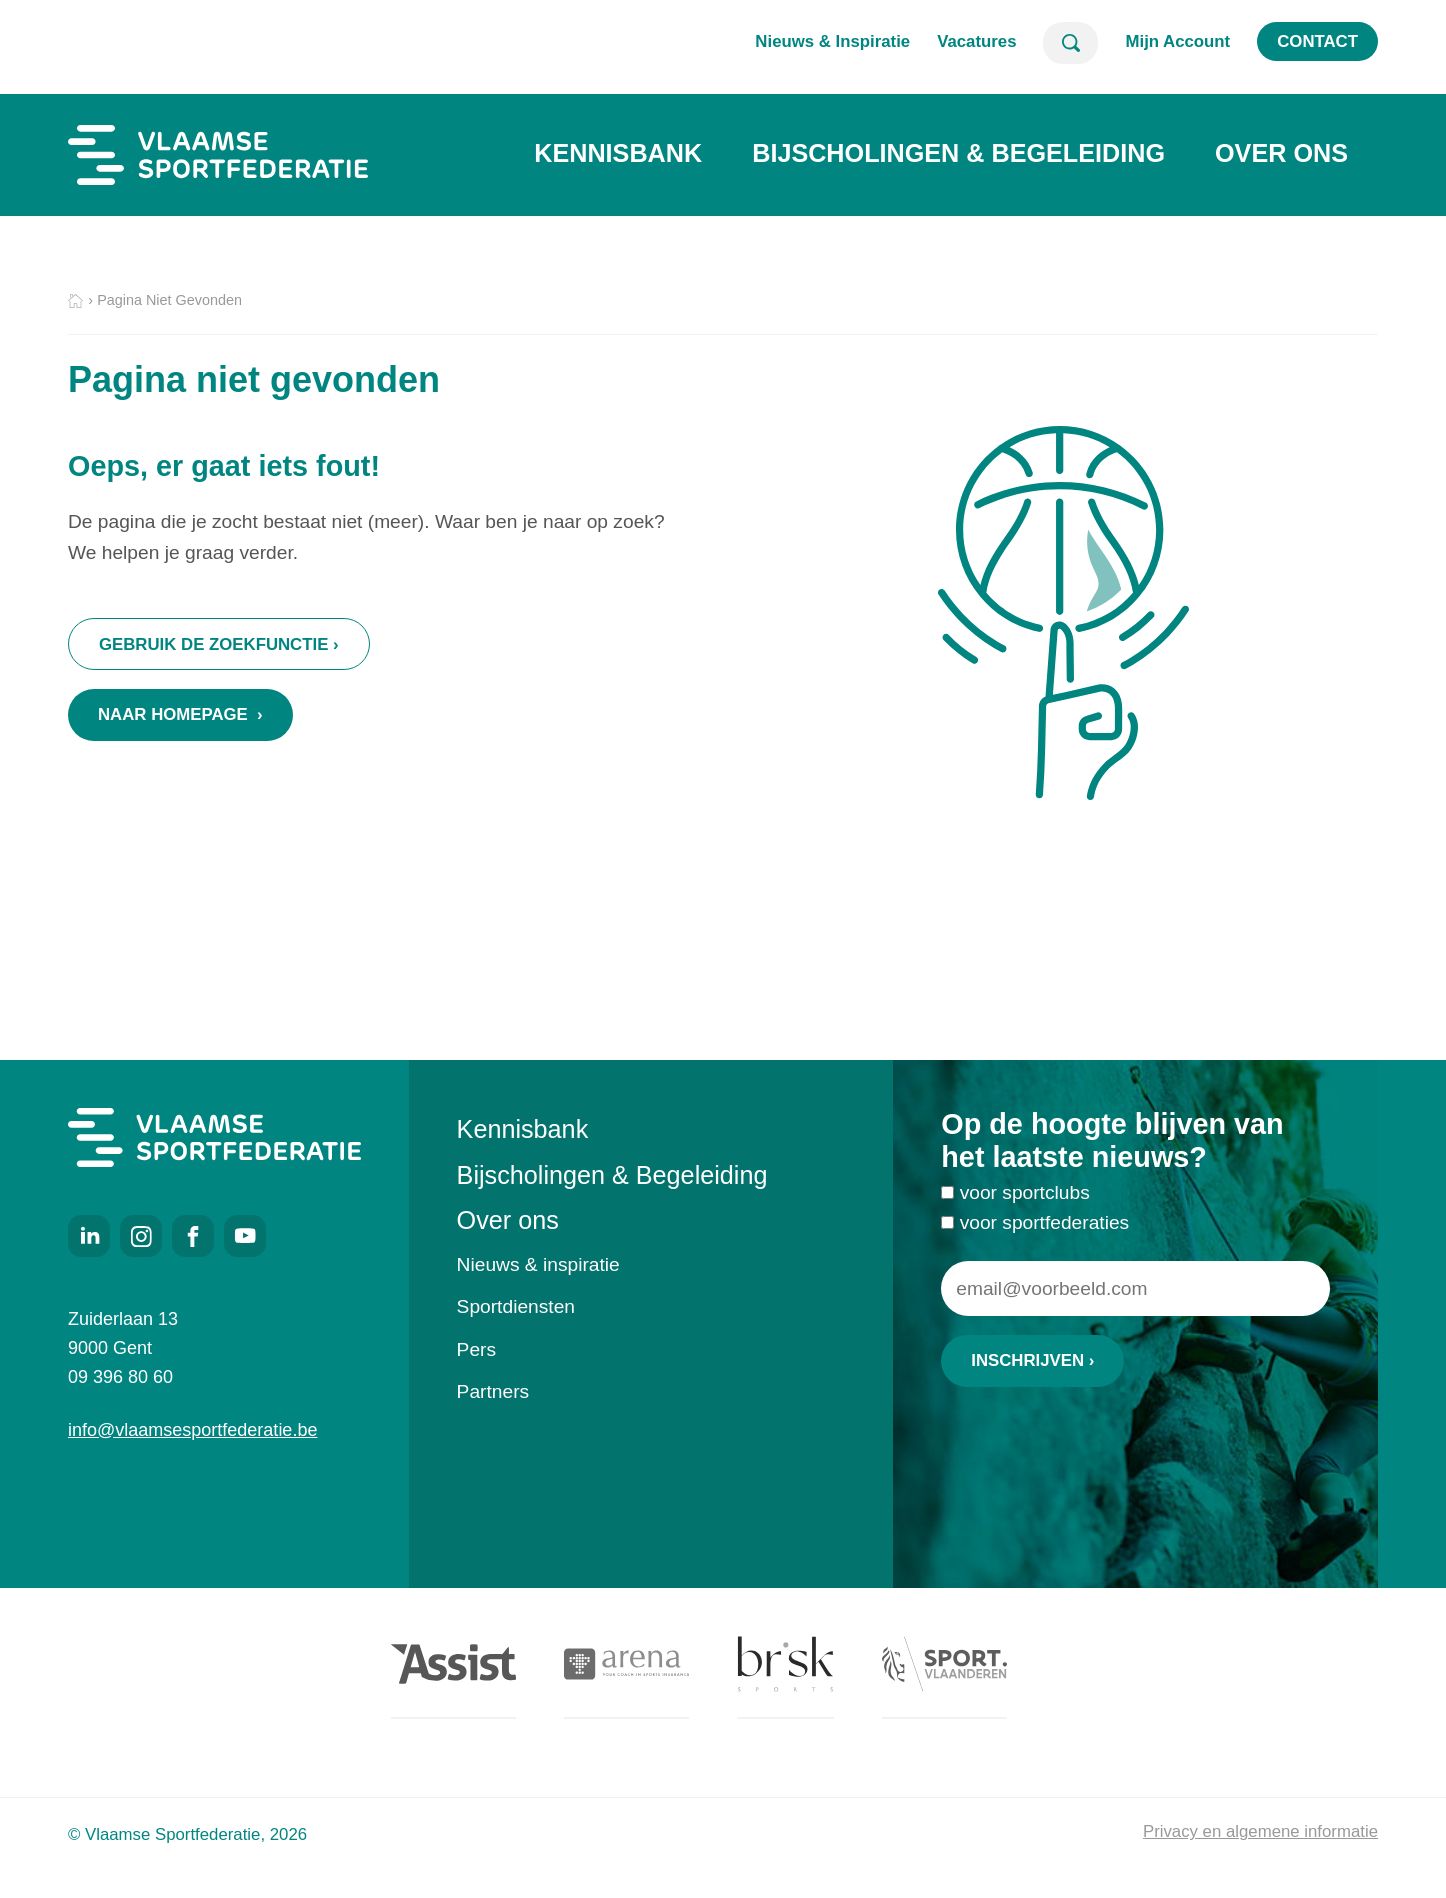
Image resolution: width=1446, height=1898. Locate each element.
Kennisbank (618, 153)
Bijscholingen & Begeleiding (958, 153)
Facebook (193, 1236)
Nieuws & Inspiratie (832, 41)
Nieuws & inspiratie (538, 1264)
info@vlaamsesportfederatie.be (192, 1430)
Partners (493, 1391)
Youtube (245, 1236)
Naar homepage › (180, 714)
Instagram (141, 1236)
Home (75, 301)
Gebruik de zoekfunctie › (219, 644)
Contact (1317, 41)
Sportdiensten (516, 1306)
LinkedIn (89, 1236)
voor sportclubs (1025, 1198)
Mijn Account (1177, 41)
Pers (476, 1349)
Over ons (1281, 153)
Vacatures (976, 41)
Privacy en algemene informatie (1260, 1831)
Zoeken (1070, 43)
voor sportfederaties (1045, 1227)
